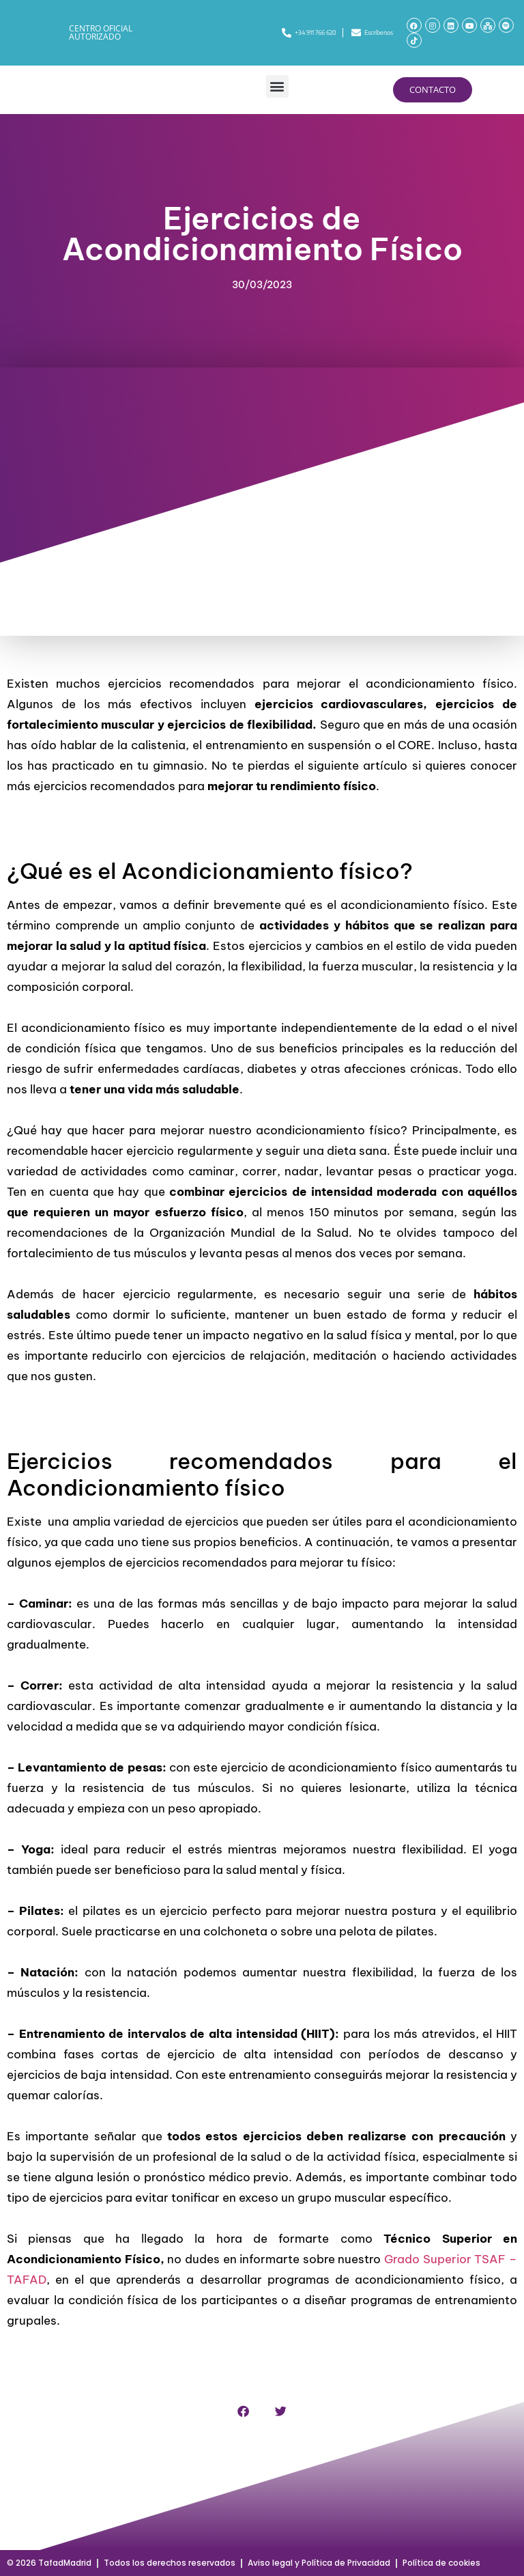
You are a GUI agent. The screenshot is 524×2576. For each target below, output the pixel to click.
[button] (277, 86)
